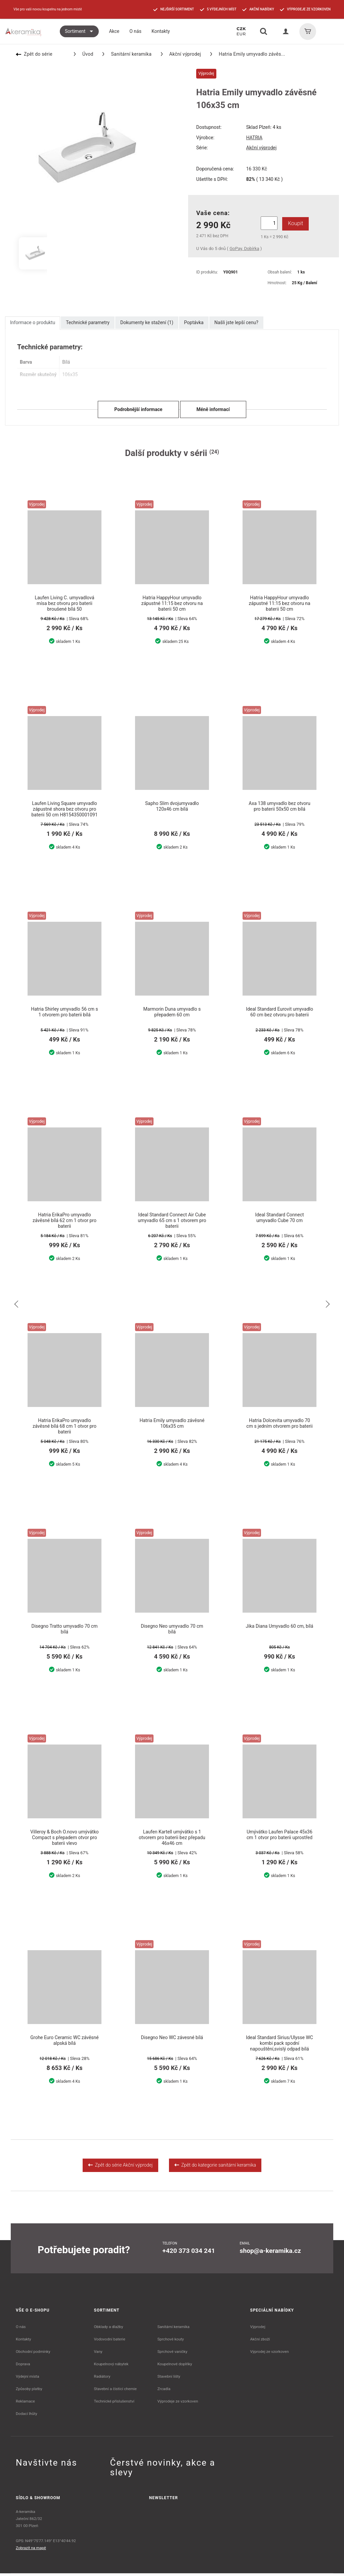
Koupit (293, 223)
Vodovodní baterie (109, 2341)
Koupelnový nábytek (111, 2366)
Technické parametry (88, 322)
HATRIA (254, 137)
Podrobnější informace (138, 409)
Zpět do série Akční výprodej (120, 2167)
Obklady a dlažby (108, 2329)
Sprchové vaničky (172, 2354)
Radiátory (102, 2379)
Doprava (23, 2366)
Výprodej (257, 2329)
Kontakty (23, 2341)
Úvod (83, 54)
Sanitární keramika (127, 54)
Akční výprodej (181, 54)
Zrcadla (163, 2391)
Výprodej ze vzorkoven (269, 2354)
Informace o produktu (32, 322)
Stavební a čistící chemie (115, 2391)
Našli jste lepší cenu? (236, 322)
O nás (21, 2329)
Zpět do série (34, 54)
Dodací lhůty (26, 2416)
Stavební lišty (168, 2379)
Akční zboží (260, 2341)
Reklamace (25, 2404)
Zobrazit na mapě (31, 2550)
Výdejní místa (27, 2379)
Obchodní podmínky (33, 2354)
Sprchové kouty (170, 2341)
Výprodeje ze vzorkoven (177, 2404)
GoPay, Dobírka (244, 248)
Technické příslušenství (114, 2404)
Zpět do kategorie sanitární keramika (215, 2167)
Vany (98, 2354)
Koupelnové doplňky (174, 2366)
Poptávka (194, 322)
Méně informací (213, 409)
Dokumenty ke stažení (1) (146, 322)
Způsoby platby (29, 2391)
